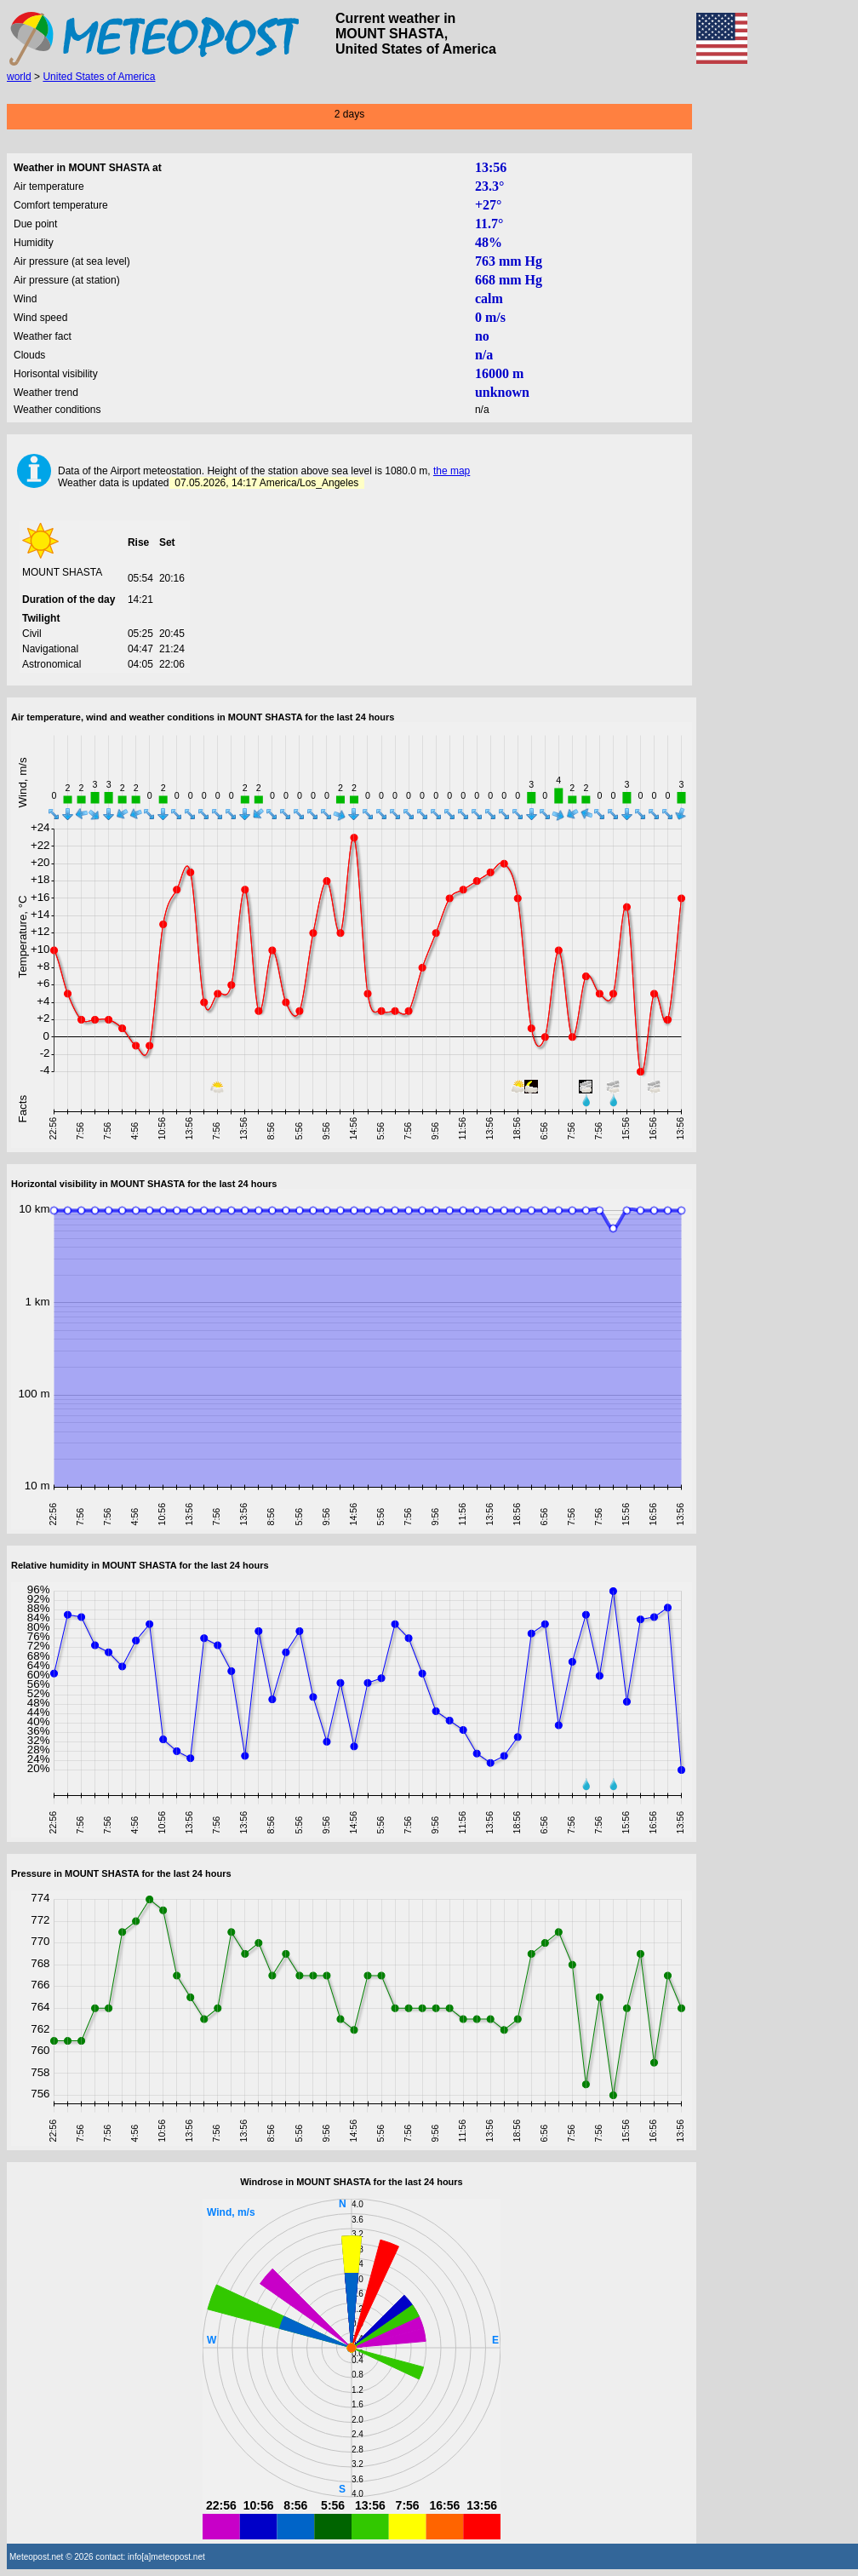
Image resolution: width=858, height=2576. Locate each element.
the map (451, 471)
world (19, 77)
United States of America (99, 77)
